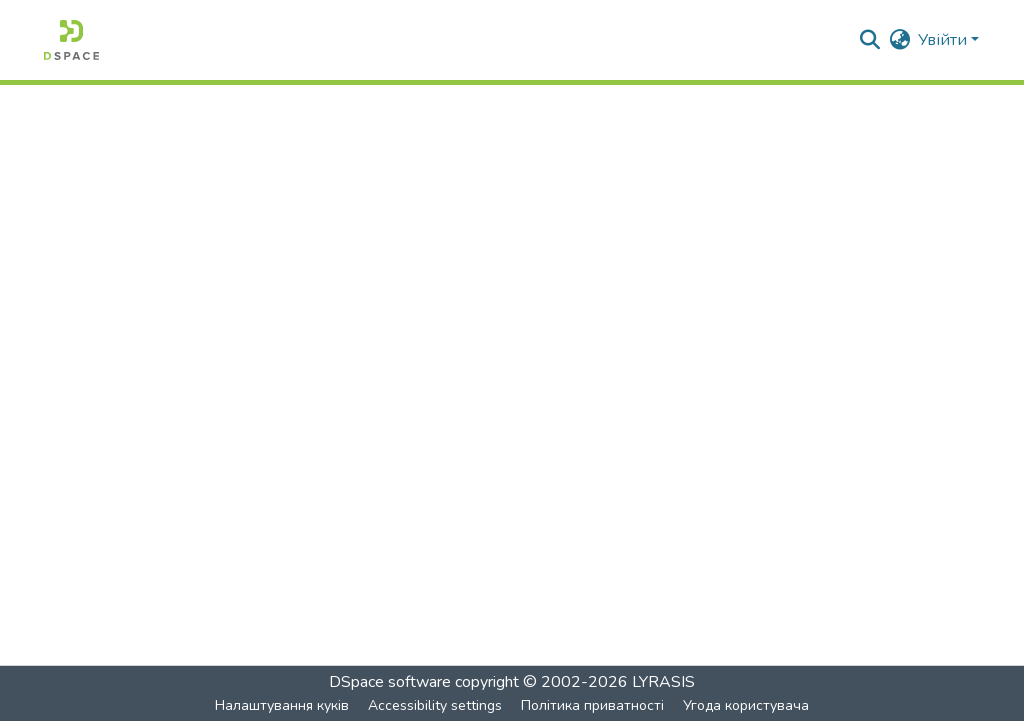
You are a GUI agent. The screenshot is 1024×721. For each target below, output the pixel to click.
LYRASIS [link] (663, 682)
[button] (71, 40)
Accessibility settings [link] (435, 705)
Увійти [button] (944, 40)
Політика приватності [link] (592, 705)
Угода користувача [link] (746, 705)
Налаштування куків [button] (282, 705)
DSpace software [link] (390, 682)
